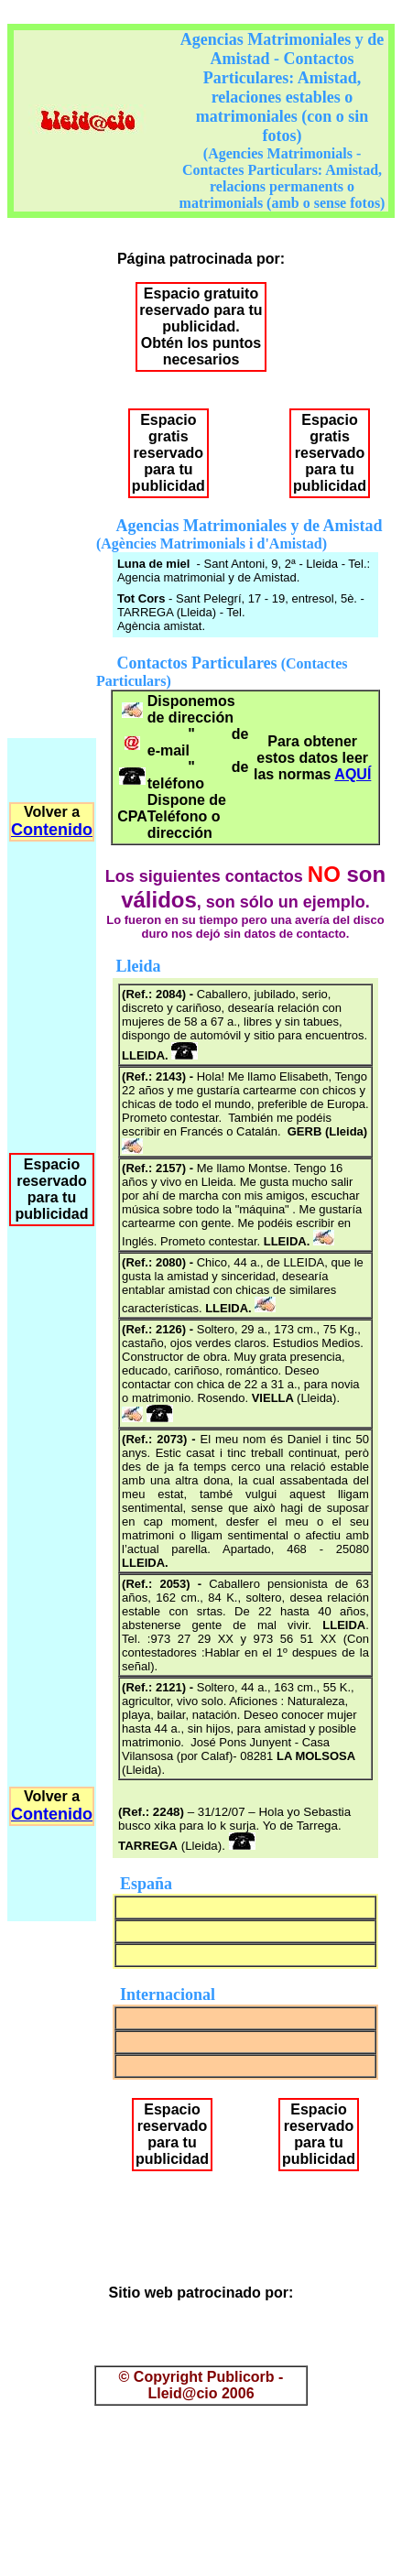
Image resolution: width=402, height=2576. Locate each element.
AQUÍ (352, 774)
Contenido (51, 830)
